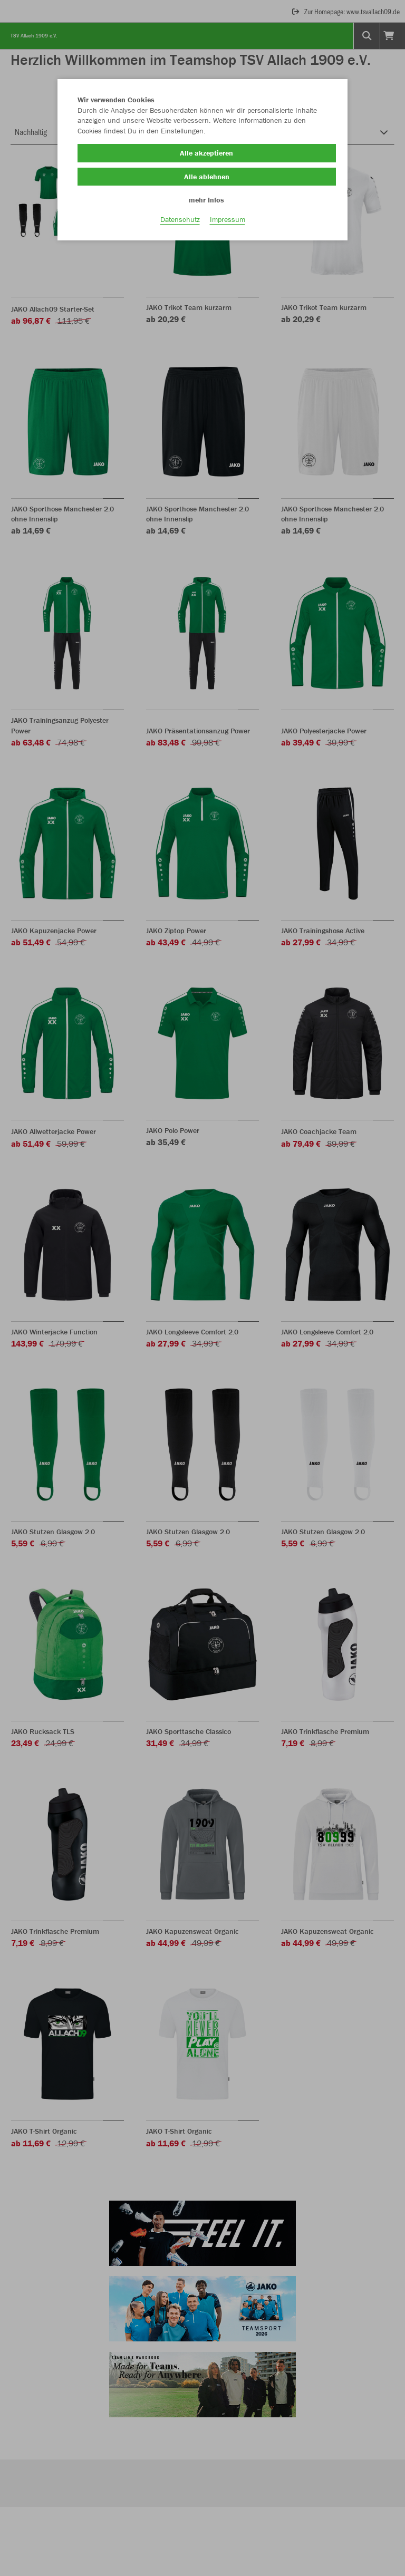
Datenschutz (180, 227)
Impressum (227, 227)
